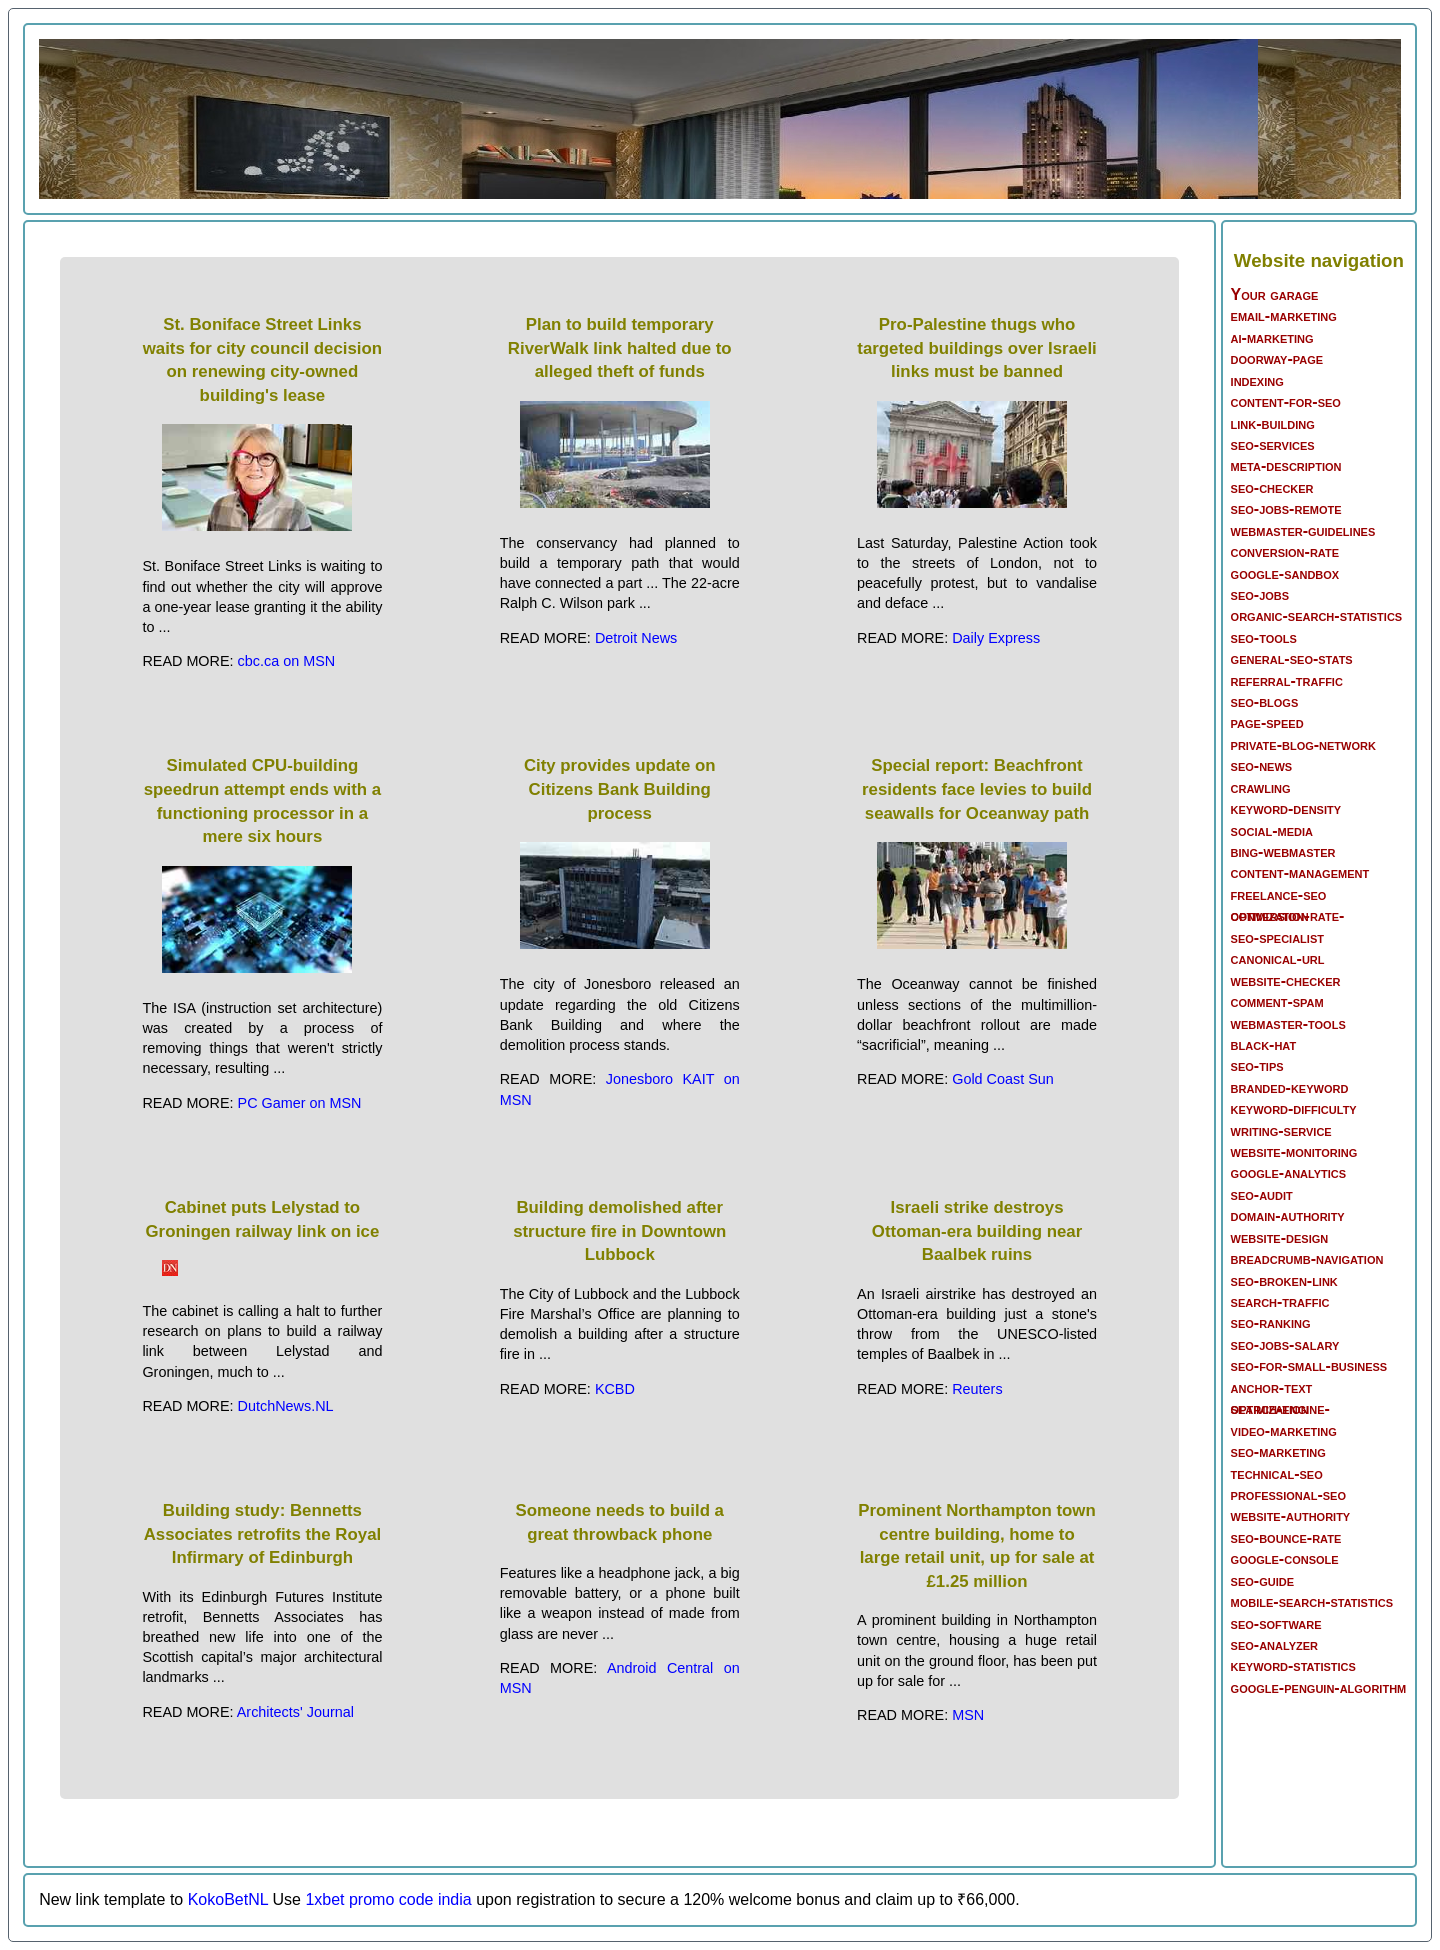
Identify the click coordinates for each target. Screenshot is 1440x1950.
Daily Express (996, 638)
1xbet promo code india (388, 1899)
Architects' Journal (295, 1712)
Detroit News (636, 638)
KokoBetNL (228, 1899)
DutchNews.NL (286, 1406)
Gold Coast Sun (1003, 1079)
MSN (968, 1715)
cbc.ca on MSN (287, 661)
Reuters (977, 1389)
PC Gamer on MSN (300, 1103)
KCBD (615, 1389)
